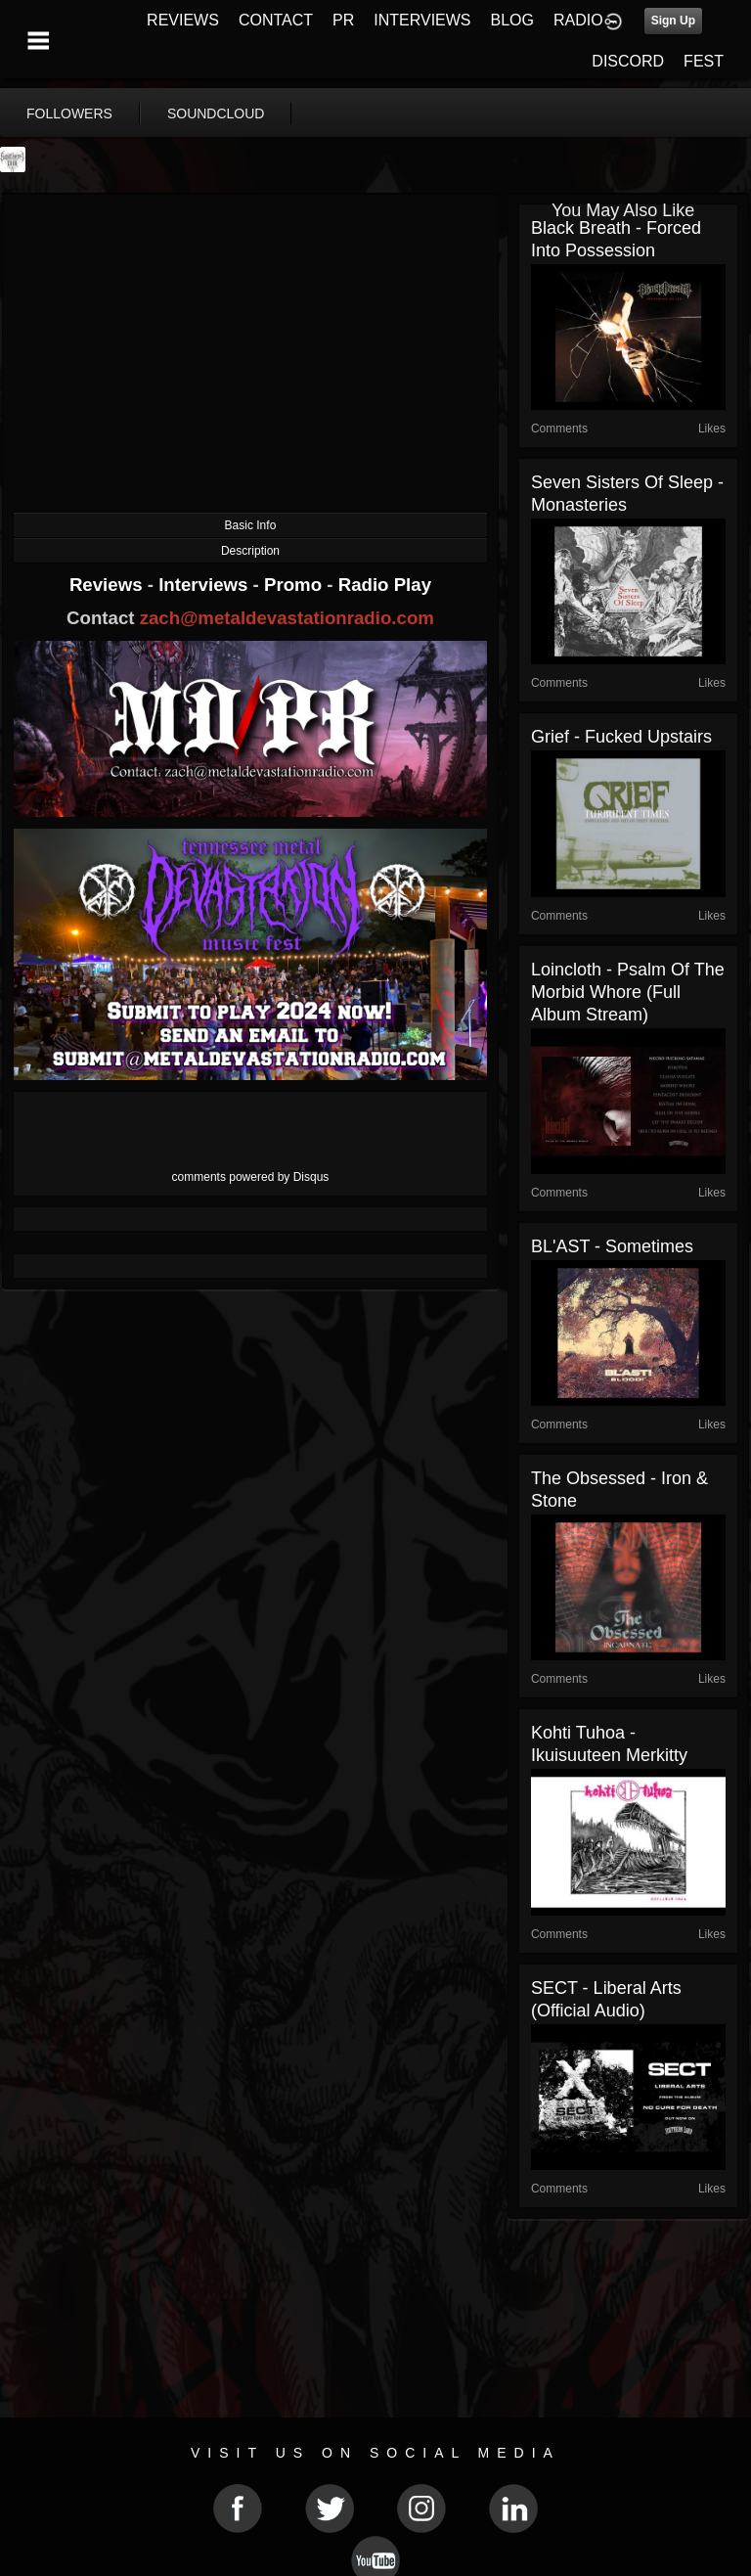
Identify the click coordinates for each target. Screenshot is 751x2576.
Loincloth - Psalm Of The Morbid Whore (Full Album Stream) (628, 992)
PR (343, 20)
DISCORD (628, 61)
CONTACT (276, 20)
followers (69, 113)
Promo (295, 584)
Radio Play (384, 584)
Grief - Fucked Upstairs (621, 736)
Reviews (108, 584)
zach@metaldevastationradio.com (287, 618)
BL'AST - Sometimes (612, 1246)
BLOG (512, 20)
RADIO (578, 20)
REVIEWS (183, 20)
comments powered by (251, 1177)
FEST (704, 61)
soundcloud (216, 113)
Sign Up (673, 20)
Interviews (205, 584)
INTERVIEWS (422, 20)
